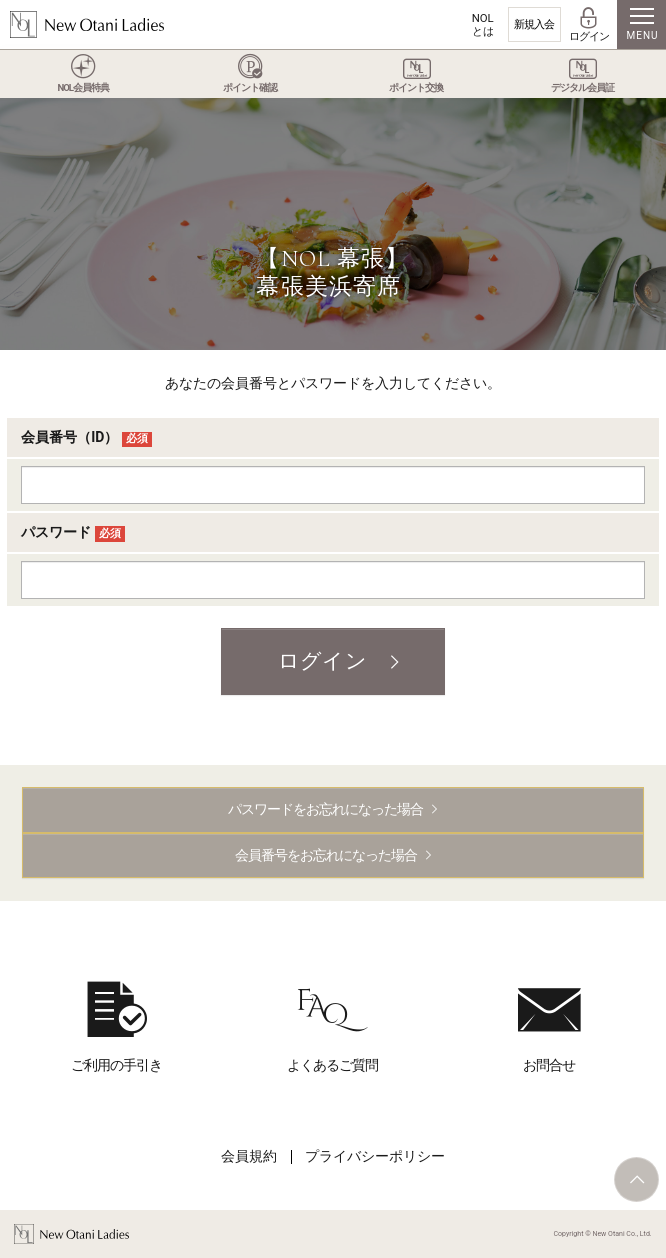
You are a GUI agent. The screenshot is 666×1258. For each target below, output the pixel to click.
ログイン (322, 661)
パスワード (73, 533)
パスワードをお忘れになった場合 (325, 809)
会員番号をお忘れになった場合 (326, 855)
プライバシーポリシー (375, 1156)
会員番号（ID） (86, 438)
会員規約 (249, 1156)
